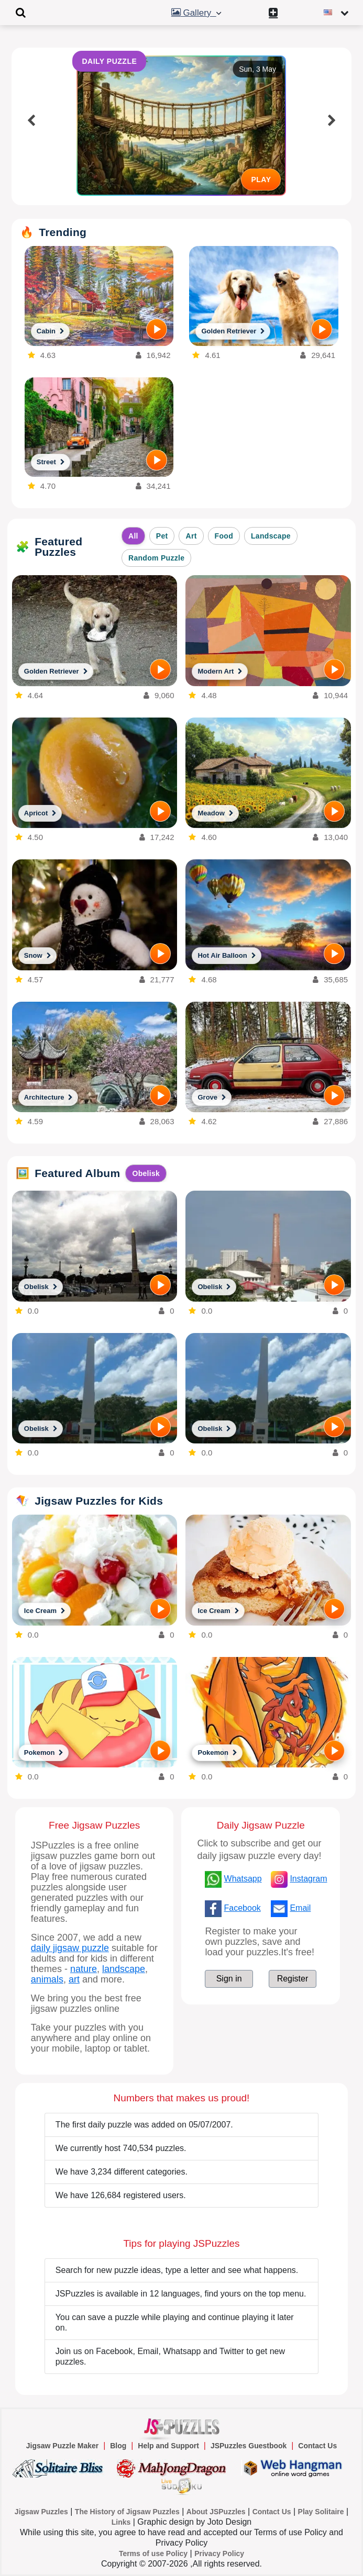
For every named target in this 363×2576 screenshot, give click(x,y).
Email (300, 1907)
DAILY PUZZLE (109, 61)
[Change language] (338, 13)
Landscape (271, 536)
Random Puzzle (156, 558)
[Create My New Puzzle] (275, 13)
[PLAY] (156, 329)
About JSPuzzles (216, 2511)
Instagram (308, 1878)
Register (293, 1978)
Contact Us (317, 2445)
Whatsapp (243, 1878)
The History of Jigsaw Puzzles (127, 2511)
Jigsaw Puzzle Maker (62, 2445)
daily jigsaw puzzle (70, 1948)
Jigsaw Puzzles (41, 2511)
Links (121, 2522)
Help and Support (168, 2445)
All (133, 536)
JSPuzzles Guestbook (249, 2445)
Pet (162, 536)
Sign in (229, 1978)
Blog (118, 2445)
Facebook (242, 1907)
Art (190, 536)
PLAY (261, 179)
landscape (123, 1969)
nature (83, 1969)
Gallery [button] (197, 12)
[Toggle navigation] (21, 12)
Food (224, 536)
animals (47, 1979)
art (74, 1979)
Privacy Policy (219, 2553)
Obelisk (146, 1173)
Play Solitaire (321, 2511)
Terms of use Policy (153, 2553)
